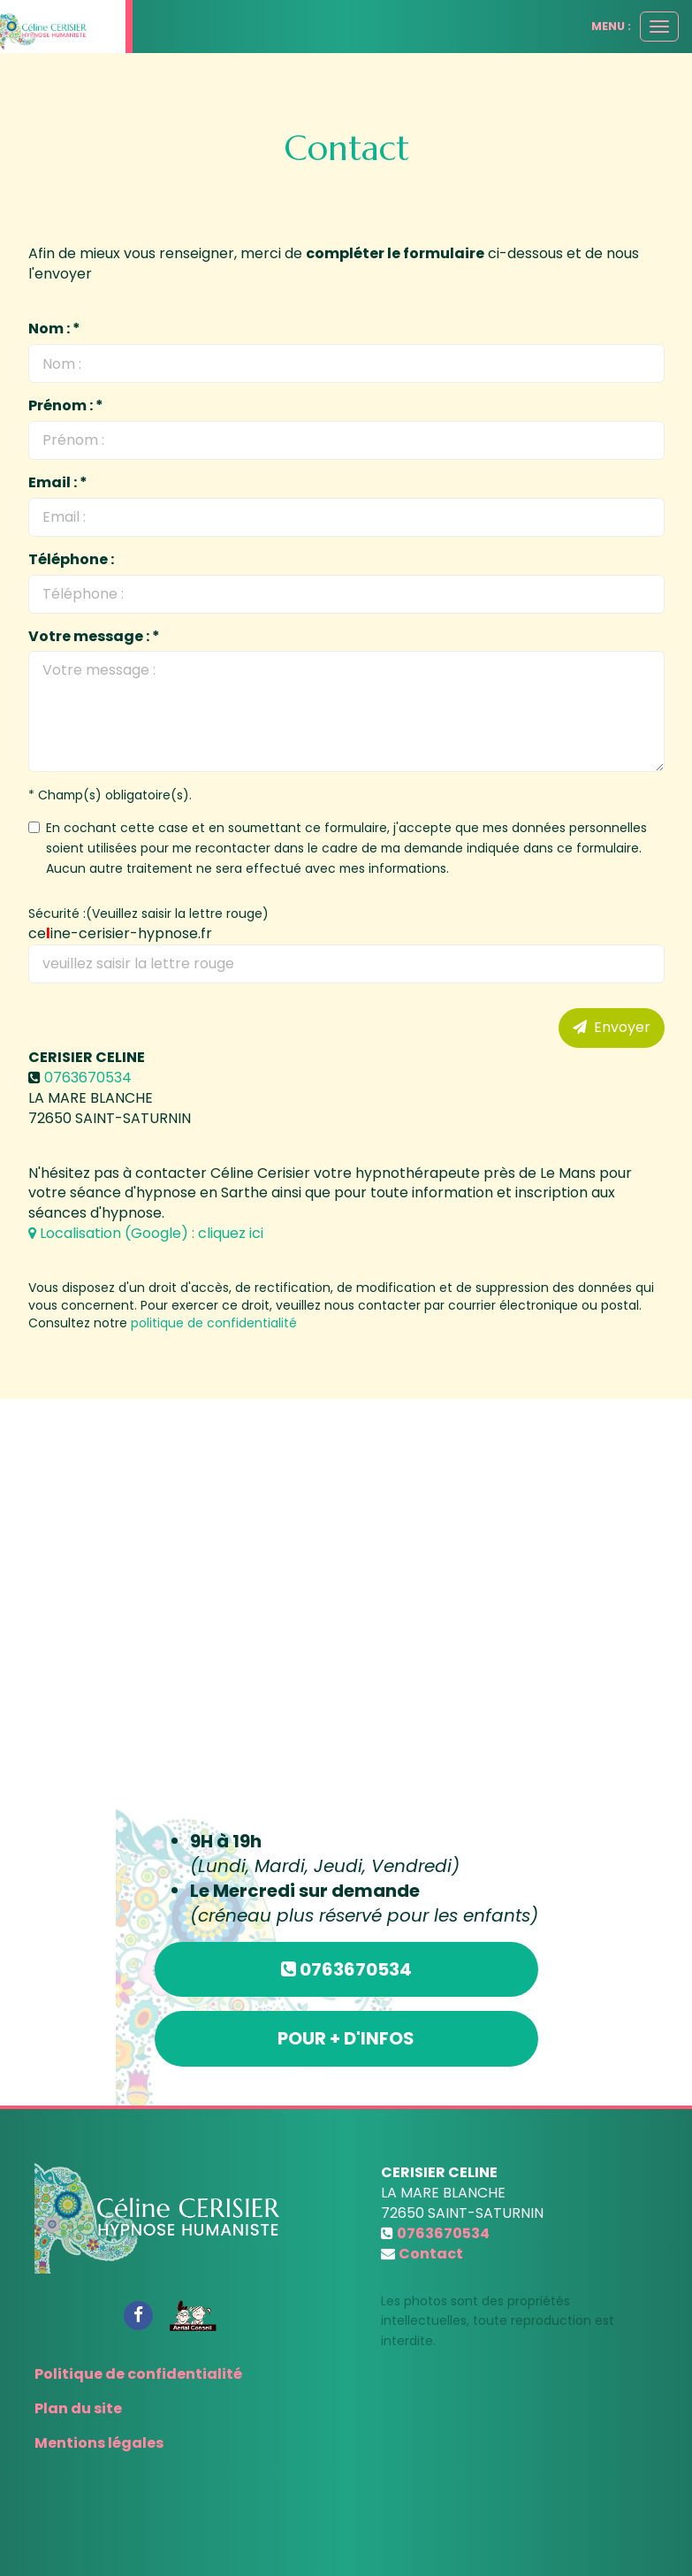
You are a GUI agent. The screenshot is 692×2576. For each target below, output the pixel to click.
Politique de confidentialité (138, 2374)
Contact (431, 2253)
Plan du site (78, 2408)
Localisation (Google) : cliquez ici (145, 1233)
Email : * (57, 483)
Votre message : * (94, 636)
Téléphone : (71, 559)
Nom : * (54, 329)
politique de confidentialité (214, 1323)
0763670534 (88, 1077)
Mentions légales (98, 2443)
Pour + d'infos (346, 2038)
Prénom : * (65, 406)
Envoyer (611, 1027)
